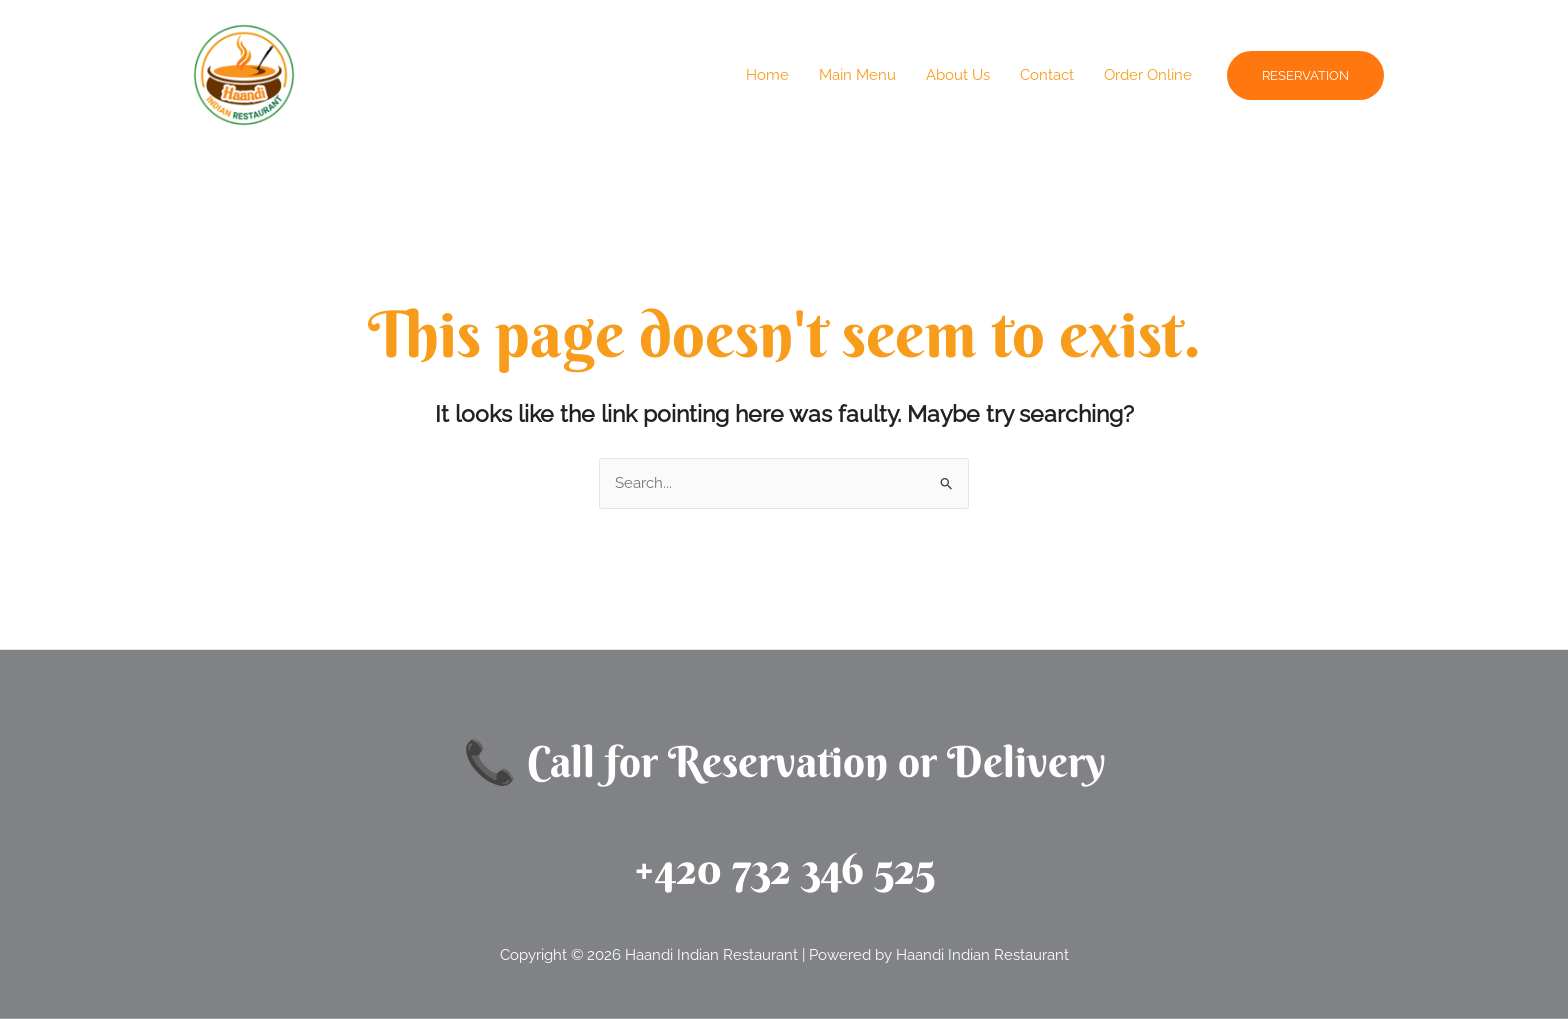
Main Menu (857, 75)
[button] (1305, 75)
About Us (958, 75)
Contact (1047, 75)
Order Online (1148, 75)
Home (767, 75)
